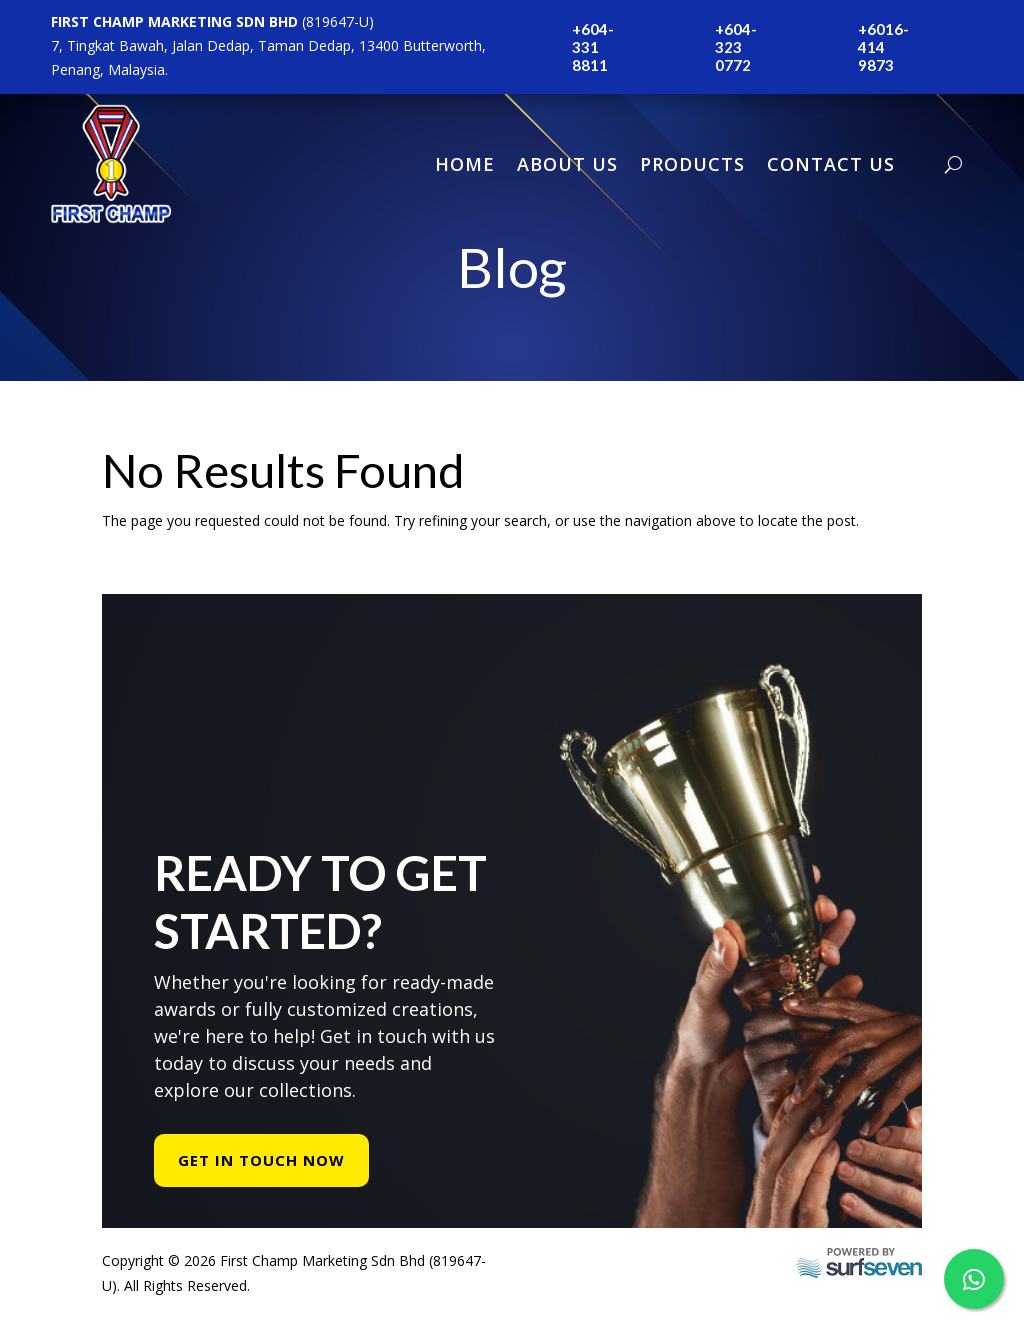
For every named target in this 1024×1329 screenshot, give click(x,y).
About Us (567, 164)
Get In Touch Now (261, 1170)
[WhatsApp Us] (974, 1279)
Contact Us (831, 164)
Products (692, 164)
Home (465, 164)
